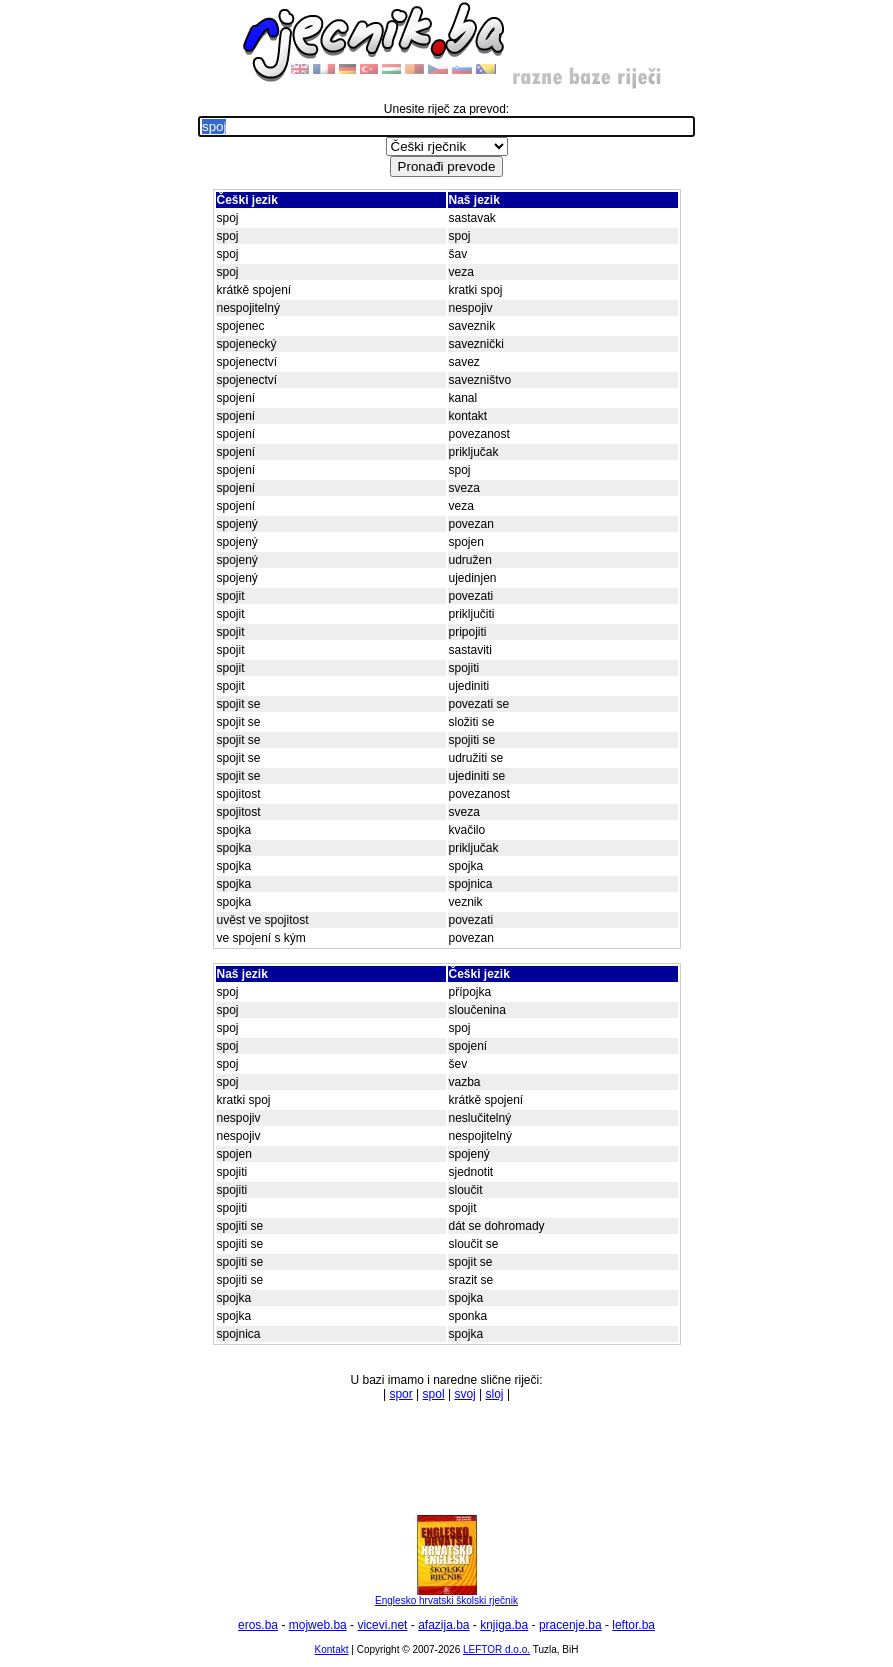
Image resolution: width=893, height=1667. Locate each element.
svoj (464, 1394)
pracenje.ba (570, 1625)
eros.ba (258, 1625)
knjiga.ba (504, 1625)
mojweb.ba (318, 1625)
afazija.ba (443, 1625)
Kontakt (332, 1649)
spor (400, 1394)
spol (434, 1394)
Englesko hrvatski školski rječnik (446, 1596)
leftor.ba (633, 1625)
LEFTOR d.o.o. (496, 1649)
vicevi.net (382, 1625)
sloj (495, 1394)
